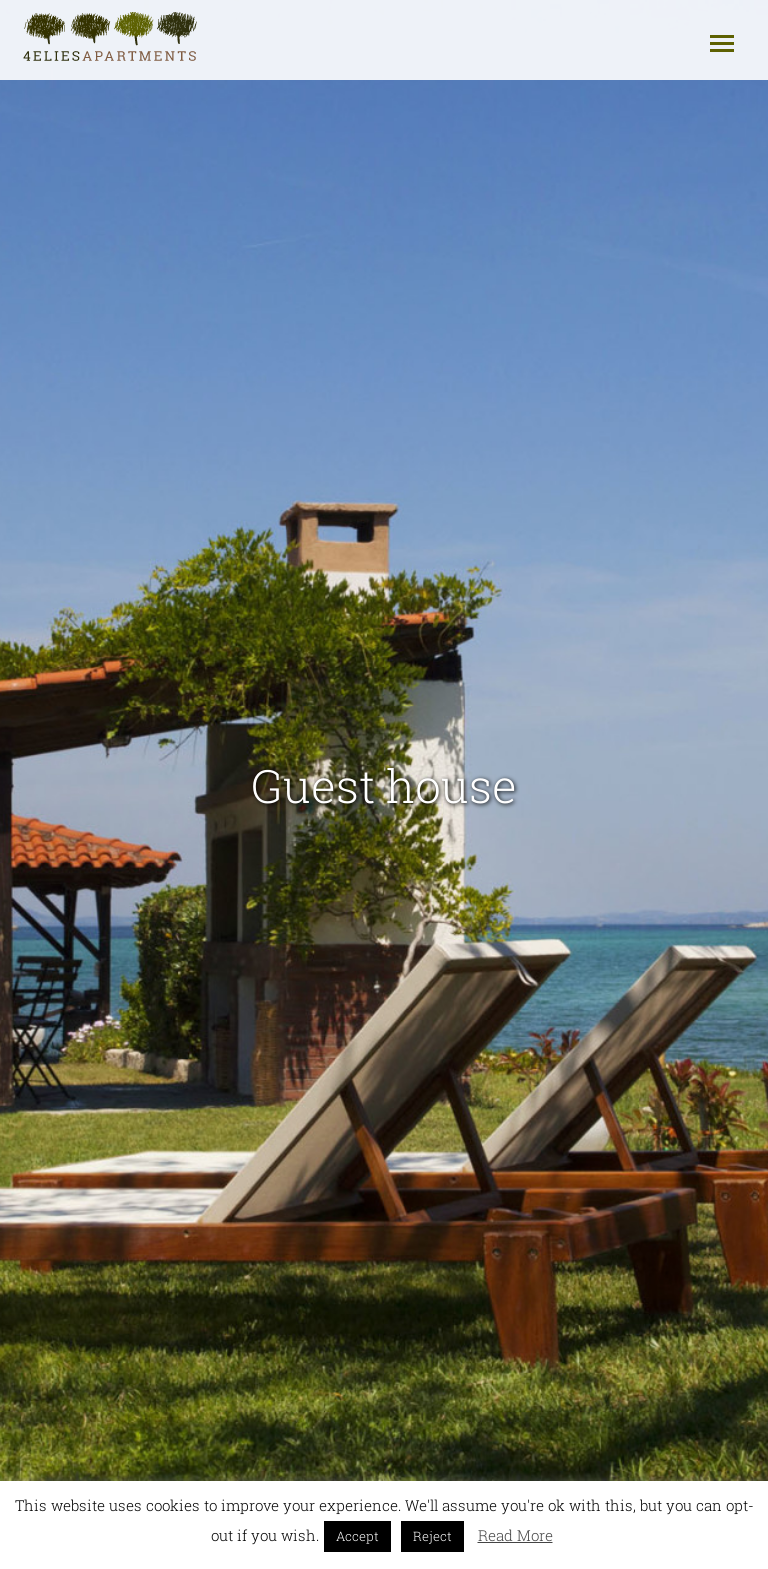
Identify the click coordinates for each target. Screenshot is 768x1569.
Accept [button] (357, 1536)
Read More (515, 1535)
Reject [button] (432, 1536)
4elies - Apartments (111, 37)
